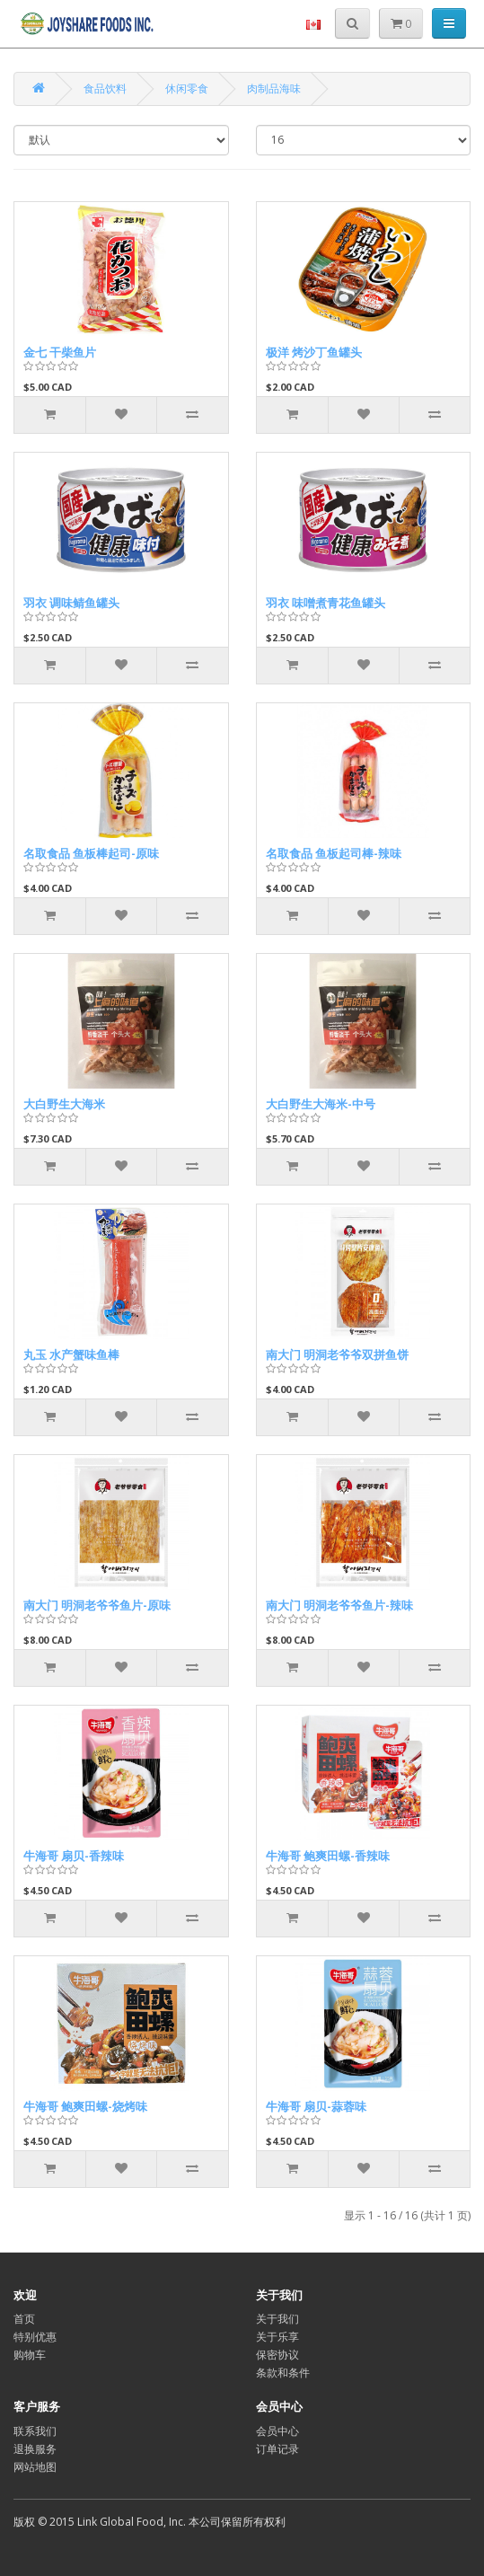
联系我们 (35, 2431)
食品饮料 (105, 88)
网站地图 (35, 2467)
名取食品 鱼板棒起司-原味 (91, 853)
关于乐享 (277, 2336)
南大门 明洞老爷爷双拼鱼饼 (337, 1354)
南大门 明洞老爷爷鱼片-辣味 (339, 1605)
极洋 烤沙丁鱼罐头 (314, 352)
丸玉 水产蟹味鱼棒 (71, 1354)
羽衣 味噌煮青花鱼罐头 (325, 603)
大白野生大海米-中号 (320, 1104)
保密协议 (277, 2354)
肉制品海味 (274, 88)
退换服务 (35, 2449)
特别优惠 (35, 2336)
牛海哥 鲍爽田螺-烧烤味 (85, 2106)
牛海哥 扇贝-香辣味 (73, 1856)
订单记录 (277, 2449)
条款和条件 (283, 2372)
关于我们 (277, 2318)
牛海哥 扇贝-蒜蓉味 (316, 2106)
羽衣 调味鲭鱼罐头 (71, 603)
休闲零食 (186, 88)
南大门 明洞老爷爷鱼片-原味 (97, 1605)
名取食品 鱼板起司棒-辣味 (333, 853)
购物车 (29, 2354)
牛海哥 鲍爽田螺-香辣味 (328, 1856)
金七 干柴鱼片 (59, 352)
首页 (24, 2318)
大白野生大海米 (64, 1104)
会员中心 (277, 2431)
